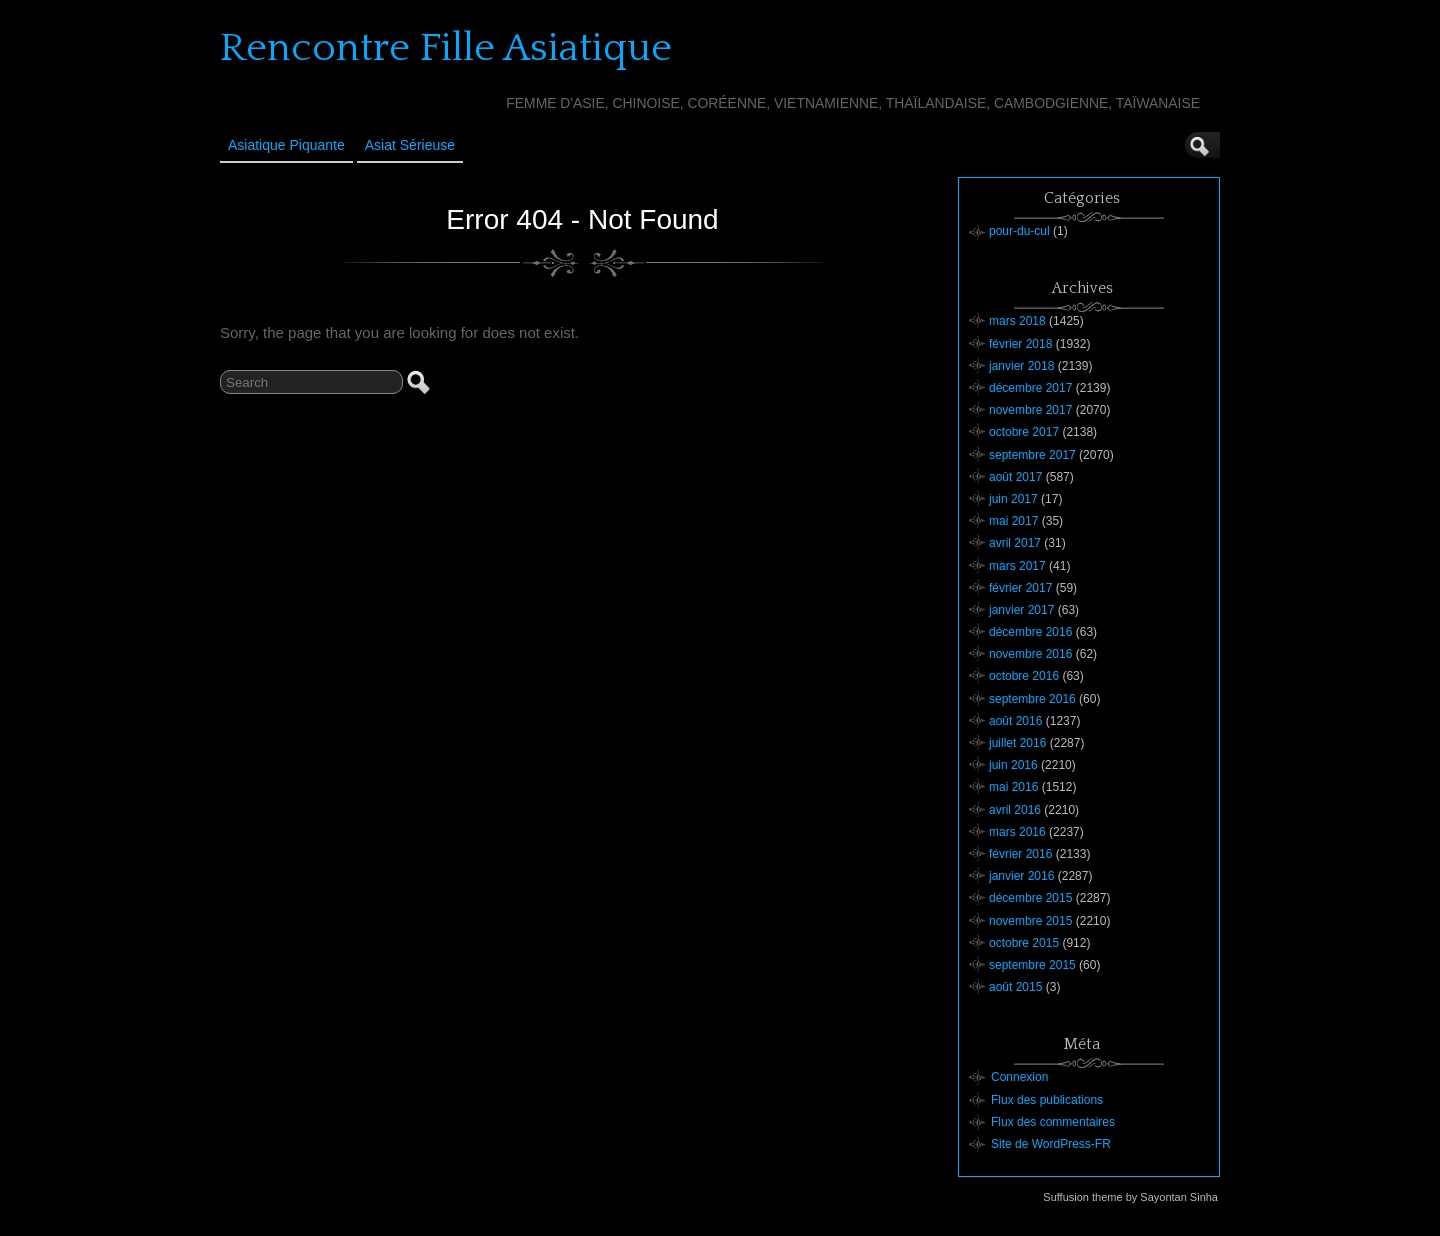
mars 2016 (1017, 832)
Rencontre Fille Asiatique (446, 48)
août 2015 (1015, 987)
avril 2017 (1015, 543)
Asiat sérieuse (410, 145)
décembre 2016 (1030, 632)
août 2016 (1015, 721)
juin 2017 (1013, 499)
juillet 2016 (1017, 743)
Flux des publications (1047, 1100)
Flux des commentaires (1053, 1122)
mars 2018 (1017, 321)
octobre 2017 (1024, 432)
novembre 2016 (1030, 654)
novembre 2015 (1030, 921)
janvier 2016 (1021, 876)
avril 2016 (1015, 810)
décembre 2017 (1030, 388)
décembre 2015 (1030, 898)
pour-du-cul (1019, 231)
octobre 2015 (1024, 943)
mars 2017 (1017, 566)
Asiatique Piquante (286, 145)
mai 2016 (1013, 787)
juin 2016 (1013, 765)
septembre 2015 (1032, 965)
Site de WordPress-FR (1051, 1144)
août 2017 (1015, 477)
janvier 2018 (1021, 366)
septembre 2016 (1032, 699)
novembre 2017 (1030, 410)
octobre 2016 (1024, 676)
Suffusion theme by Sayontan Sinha (1130, 1197)
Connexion (1019, 1077)
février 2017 (1020, 588)
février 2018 (1020, 344)
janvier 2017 (1021, 610)
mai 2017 (1013, 521)
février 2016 (1020, 854)
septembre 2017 (1032, 455)
